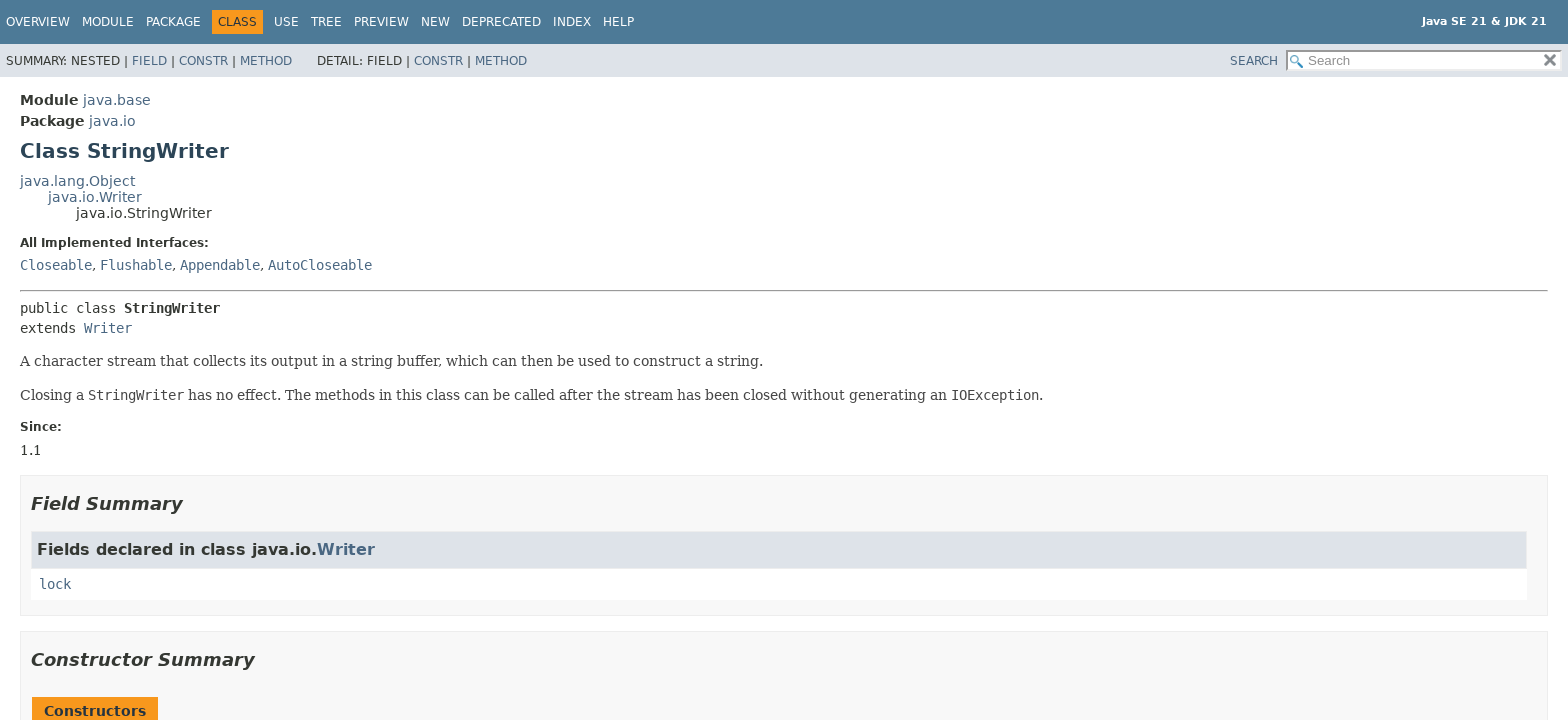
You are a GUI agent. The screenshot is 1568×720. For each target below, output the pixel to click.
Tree (326, 22)
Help (618, 22)
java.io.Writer (95, 197)
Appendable (220, 265)
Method (266, 61)
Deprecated (501, 22)
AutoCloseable (320, 265)
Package (173, 22)
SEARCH (1254, 61)
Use (286, 22)
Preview (381, 22)
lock (55, 584)
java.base (117, 100)
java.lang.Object (77, 181)
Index (572, 22)
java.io (112, 121)
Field (149, 61)
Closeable (56, 265)
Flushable (136, 265)
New (435, 22)
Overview (38, 22)
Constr (203, 61)
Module (108, 22)
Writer (108, 328)
